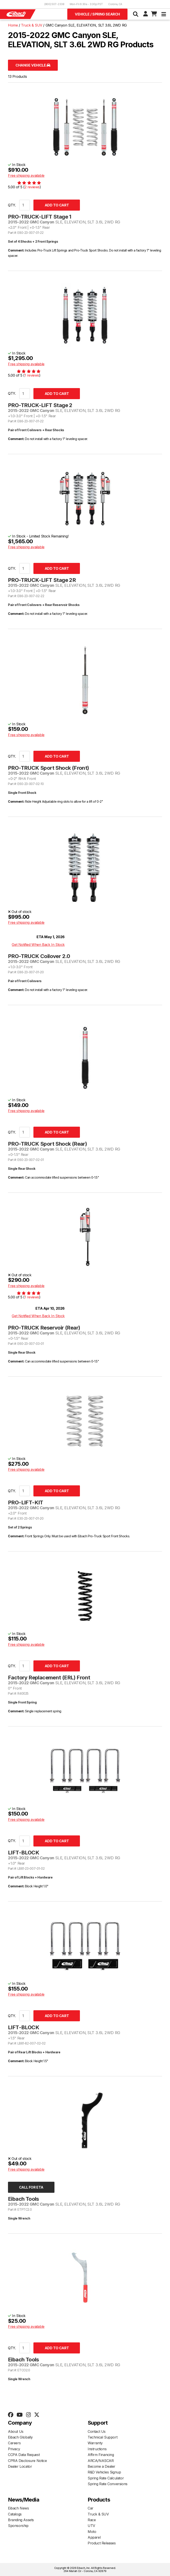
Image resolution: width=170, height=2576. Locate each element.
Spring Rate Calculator (106, 2478)
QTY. (12, 205)
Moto (92, 2532)
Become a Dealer (101, 2466)
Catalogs (15, 2514)
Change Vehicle (32, 65)
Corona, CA (115, 4)
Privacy (14, 2449)
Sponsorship (18, 2526)
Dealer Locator (20, 2466)
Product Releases (102, 2543)
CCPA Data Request (24, 2455)
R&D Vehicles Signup (104, 2472)
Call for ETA (31, 2187)
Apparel (94, 2537)
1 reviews (32, 375)
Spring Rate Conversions (108, 2484)
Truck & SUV (98, 2514)
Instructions (97, 2449)
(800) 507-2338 (54, 4)
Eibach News (18, 2508)
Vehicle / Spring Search (97, 14)
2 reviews (32, 187)
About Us (15, 2431)
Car (90, 2508)
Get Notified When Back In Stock (38, 945)
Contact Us (97, 2431)
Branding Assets (21, 2520)
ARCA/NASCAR (101, 2461)
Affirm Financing (101, 2455)
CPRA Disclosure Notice (27, 2461)
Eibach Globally (20, 2437)
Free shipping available (26, 175)
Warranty (95, 2443)
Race (92, 2520)
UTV (91, 2526)
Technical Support (102, 2437)
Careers (14, 2443)
